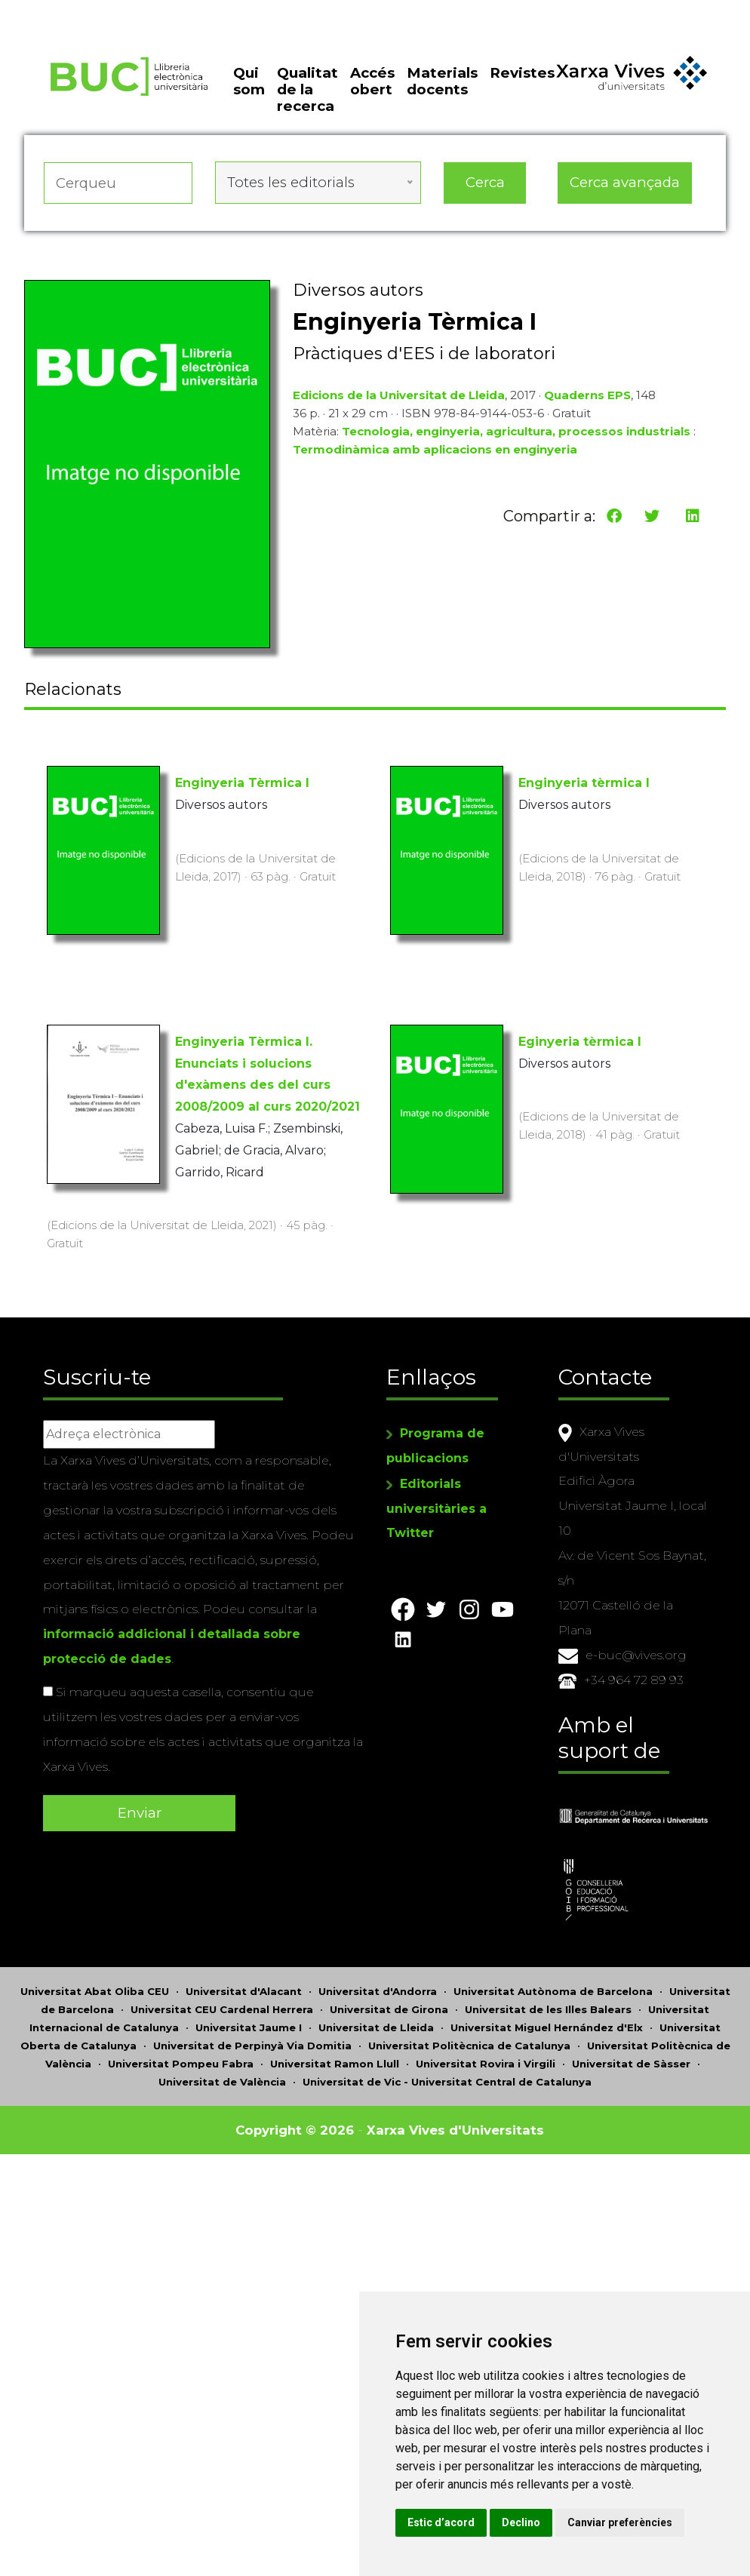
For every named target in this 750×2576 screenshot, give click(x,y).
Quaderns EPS (587, 397)
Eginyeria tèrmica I (579, 1041)
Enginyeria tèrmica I (584, 783)
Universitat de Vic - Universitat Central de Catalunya (447, 2080)
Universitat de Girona (389, 2008)
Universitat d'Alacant (244, 1990)
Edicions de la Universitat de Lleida (399, 397)
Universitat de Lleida (376, 2026)
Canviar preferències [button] (635, 2522)
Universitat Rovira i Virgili (485, 2062)
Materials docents (442, 84)
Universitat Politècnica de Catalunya (469, 2044)
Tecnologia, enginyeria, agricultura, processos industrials (516, 433)
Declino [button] (537, 2522)
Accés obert (372, 84)
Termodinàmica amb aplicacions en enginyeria (435, 451)
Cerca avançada (625, 184)
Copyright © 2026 (286, 2128)
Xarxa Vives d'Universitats (462, 2128)
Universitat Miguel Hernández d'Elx (546, 2026)
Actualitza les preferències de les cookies (140, 10)
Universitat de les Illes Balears (548, 2008)
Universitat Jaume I (248, 2026)
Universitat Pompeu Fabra (181, 2062)
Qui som (249, 84)
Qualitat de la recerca (307, 92)
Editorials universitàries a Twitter (436, 1525)
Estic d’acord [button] (456, 2522)
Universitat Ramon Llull (334, 2062)
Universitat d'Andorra (377, 1990)
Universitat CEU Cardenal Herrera (222, 2008)
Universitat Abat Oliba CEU (94, 1990)
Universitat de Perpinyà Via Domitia (252, 2044)
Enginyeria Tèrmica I (242, 783)
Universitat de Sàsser (631, 2062)
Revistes (522, 76)
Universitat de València (222, 2080)
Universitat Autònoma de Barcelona (553, 1990)
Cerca (485, 184)
